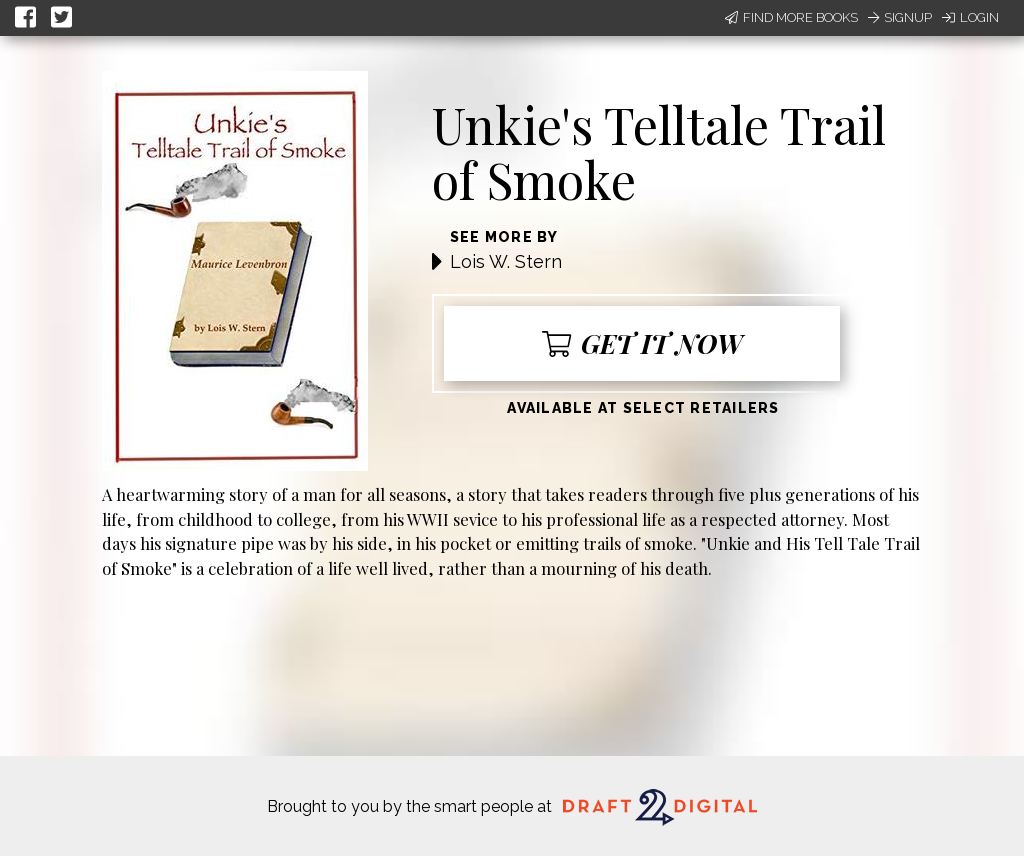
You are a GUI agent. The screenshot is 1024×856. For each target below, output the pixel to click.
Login (970, 17)
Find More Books (791, 17)
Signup (900, 17)
